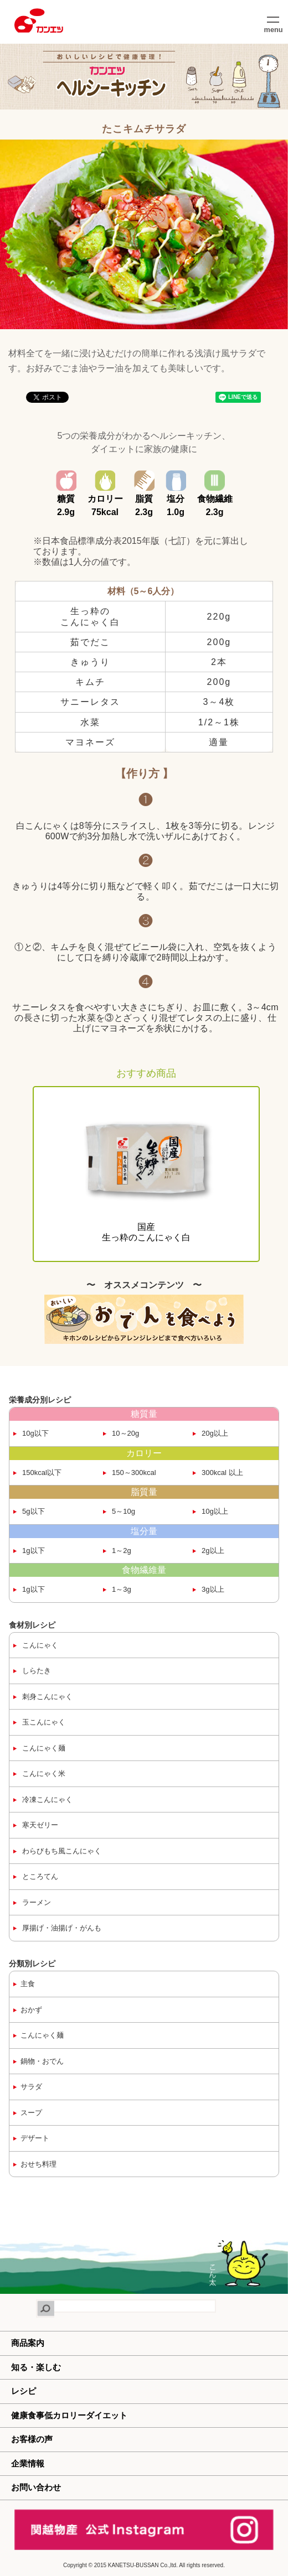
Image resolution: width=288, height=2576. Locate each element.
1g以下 (32, 1550)
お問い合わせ (36, 2487)
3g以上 (212, 1589)
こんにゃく (39, 1645)
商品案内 (27, 2343)
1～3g (120, 1589)
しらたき (36, 1670)
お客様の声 (32, 2439)
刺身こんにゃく (46, 1696)
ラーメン (36, 1902)
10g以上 (214, 1511)
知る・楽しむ (36, 2367)
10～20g (125, 1433)
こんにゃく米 (43, 1773)
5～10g (123, 1511)
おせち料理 (38, 2164)
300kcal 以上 (221, 1472)
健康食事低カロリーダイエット (69, 2415)
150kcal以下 (40, 1472)
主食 (27, 1984)
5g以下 (32, 1511)
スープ (31, 2112)
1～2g (120, 1550)
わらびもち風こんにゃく (61, 1851)
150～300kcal (133, 1472)
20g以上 (214, 1433)
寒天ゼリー (39, 1825)
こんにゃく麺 (43, 1748)
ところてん (39, 1876)
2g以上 (212, 1550)
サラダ (31, 2086)
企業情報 (27, 2463)
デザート (34, 2138)
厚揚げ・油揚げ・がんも (61, 1928)
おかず (31, 2010)
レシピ (23, 2391)
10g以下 (34, 1433)
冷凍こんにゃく (46, 1799)
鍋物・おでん (42, 2061)
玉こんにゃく (43, 1722)
